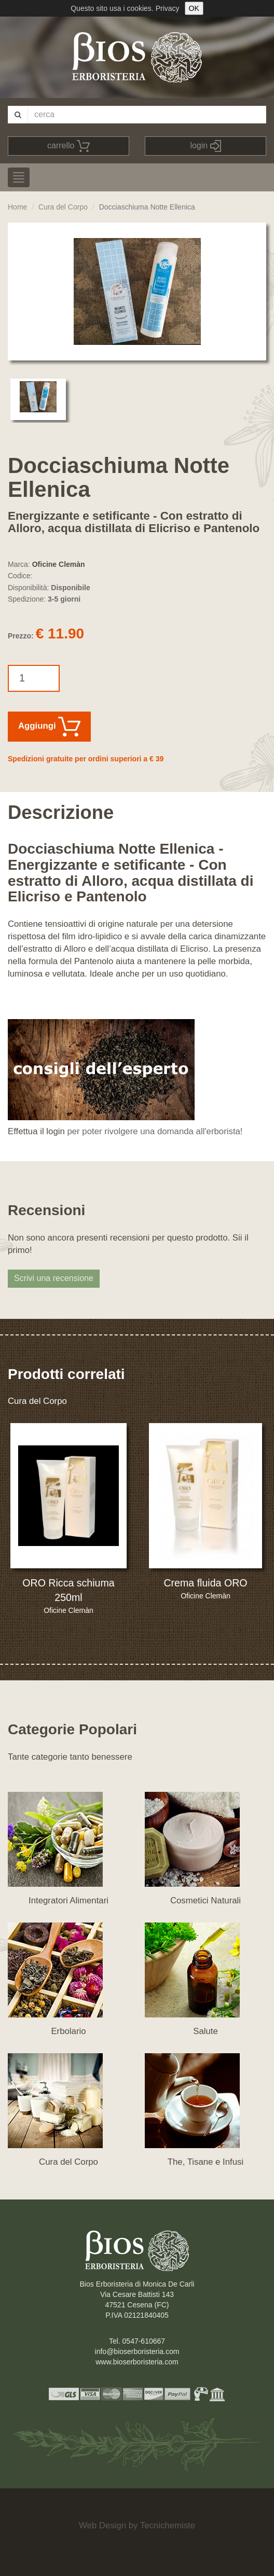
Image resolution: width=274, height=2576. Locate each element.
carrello (68, 146)
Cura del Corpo (63, 207)
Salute (205, 2031)
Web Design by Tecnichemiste (137, 2525)
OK (194, 8)
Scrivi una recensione (53, 1278)
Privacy (168, 8)
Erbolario (68, 2031)
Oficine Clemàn (58, 564)
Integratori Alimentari (68, 1900)
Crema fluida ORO (205, 1583)
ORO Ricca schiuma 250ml (68, 1590)
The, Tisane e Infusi (205, 2162)
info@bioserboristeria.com (137, 2351)
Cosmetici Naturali (205, 1900)
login (205, 146)
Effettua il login (36, 1131)
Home (17, 207)
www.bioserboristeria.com (137, 2362)
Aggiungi (49, 726)
